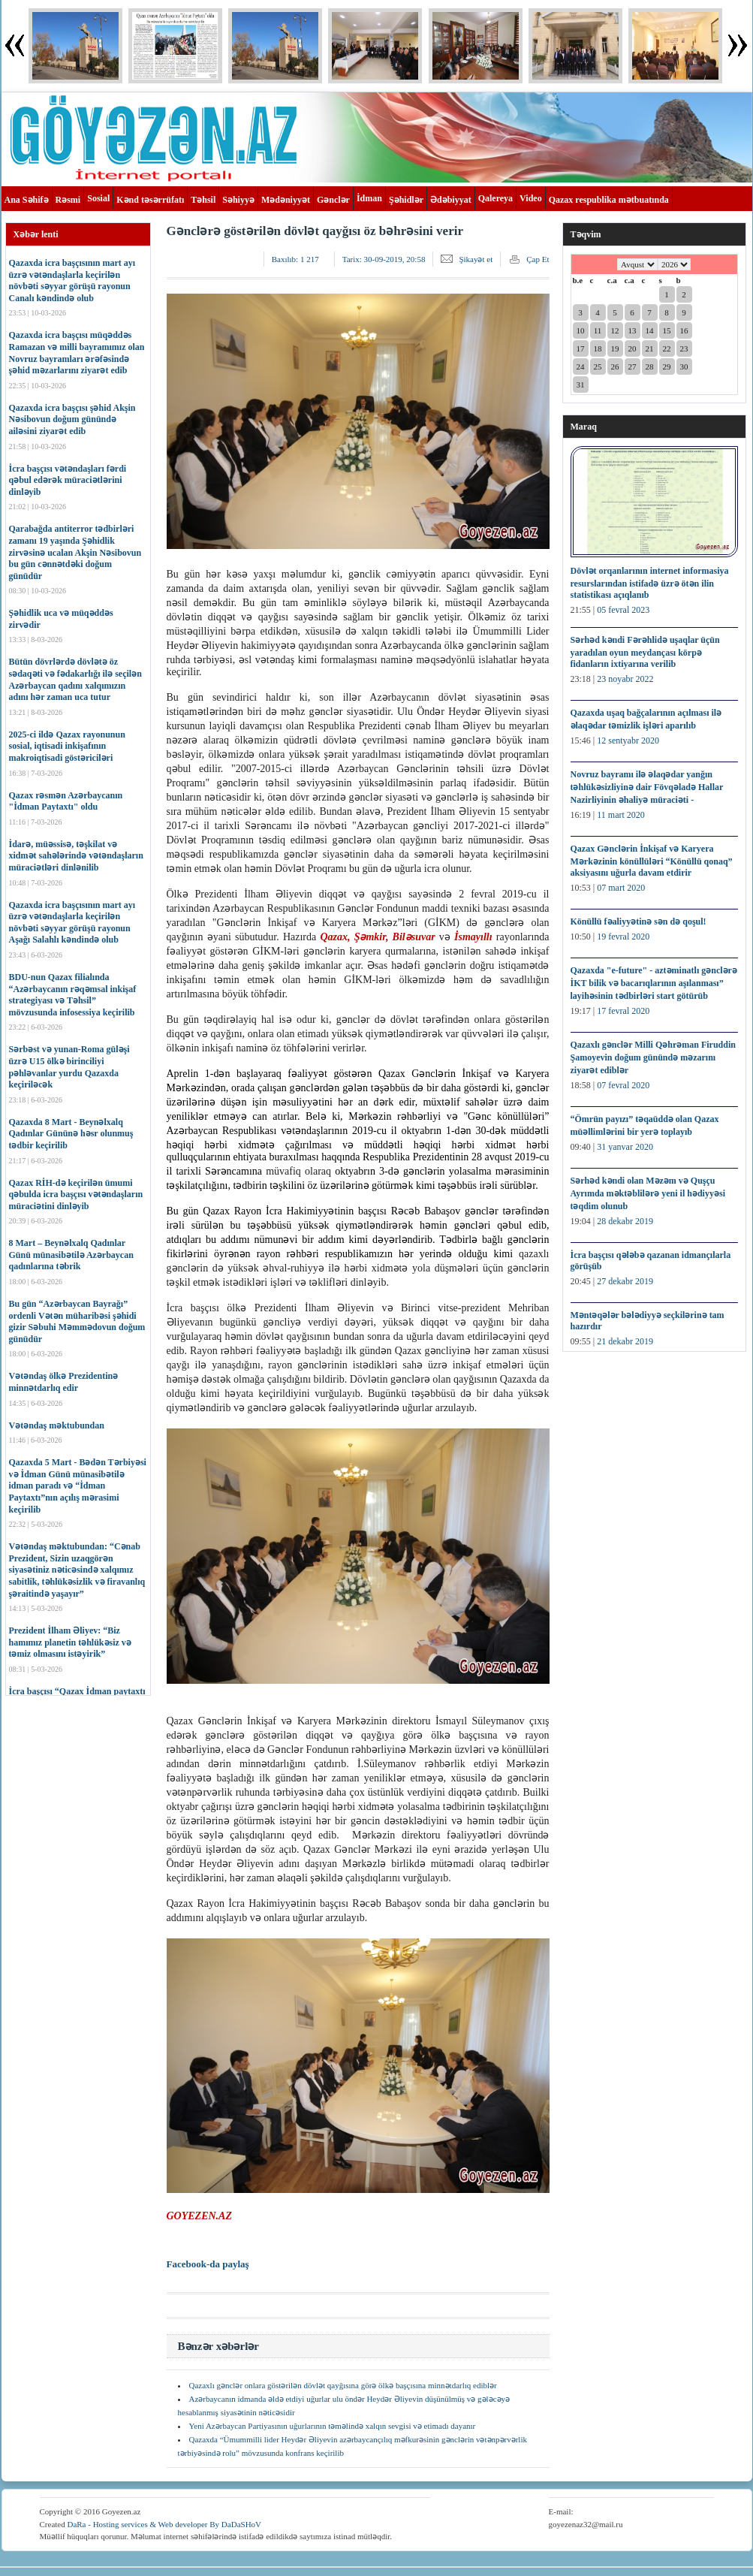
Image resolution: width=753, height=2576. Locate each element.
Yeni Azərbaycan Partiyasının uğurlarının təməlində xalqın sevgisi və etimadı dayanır (332, 2425)
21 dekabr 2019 (625, 1341)
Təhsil (203, 200)
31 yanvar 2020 (625, 1147)
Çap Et (537, 259)
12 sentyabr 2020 (628, 740)
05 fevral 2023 (623, 610)
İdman (369, 198)
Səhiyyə (238, 200)
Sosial (98, 198)
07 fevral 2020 (623, 1085)
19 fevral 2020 (623, 936)
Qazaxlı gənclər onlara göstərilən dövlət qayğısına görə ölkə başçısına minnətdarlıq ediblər (343, 2385)
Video (531, 198)
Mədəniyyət (285, 200)
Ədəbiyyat (450, 200)
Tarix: (384, 259)
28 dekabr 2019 (625, 1221)
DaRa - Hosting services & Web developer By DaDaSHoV (164, 2524)
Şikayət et (475, 259)
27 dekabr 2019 (625, 1281)
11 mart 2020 (621, 815)
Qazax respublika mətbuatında (609, 200)
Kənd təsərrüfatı (150, 200)
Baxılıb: (295, 259)
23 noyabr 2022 (625, 679)
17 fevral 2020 (623, 1011)
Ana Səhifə (27, 200)
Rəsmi (68, 200)
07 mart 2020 (621, 887)
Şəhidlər (406, 200)
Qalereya (495, 198)
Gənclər (333, 200)
